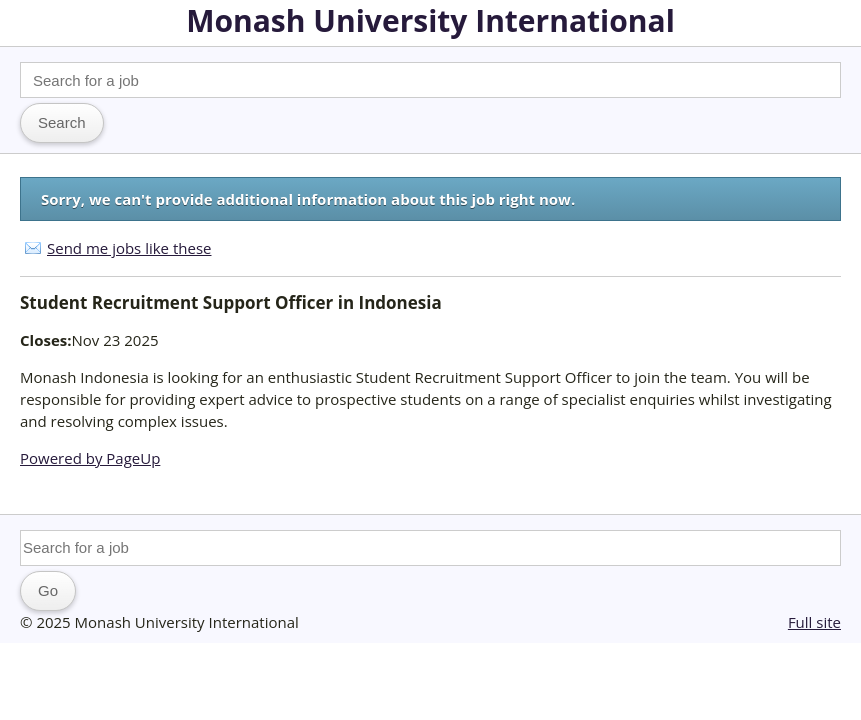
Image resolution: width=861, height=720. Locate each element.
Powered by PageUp (90, 458)
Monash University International (430, 20)
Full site (814, 622)
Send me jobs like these (129, 248)
